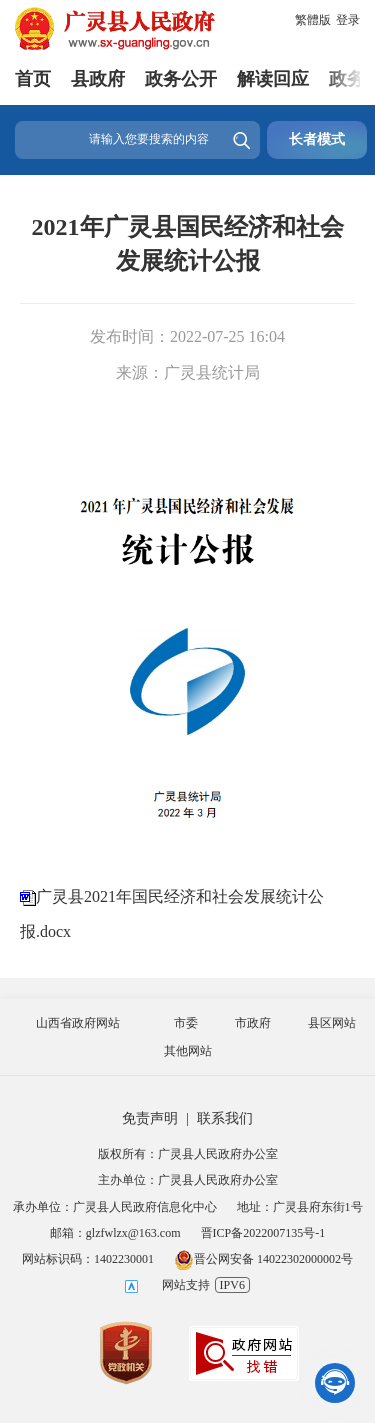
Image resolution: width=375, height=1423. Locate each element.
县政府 (98, 79)
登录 (348, 20)
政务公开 (181, 79)
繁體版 (313, 20)
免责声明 (150, 1118)
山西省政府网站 (78, 1023)
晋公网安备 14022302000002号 (263, 1259)
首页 (33, 79)
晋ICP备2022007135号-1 (263, 1233)
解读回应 (273, 79)
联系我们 (225, 1118)
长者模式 (317, 139)
